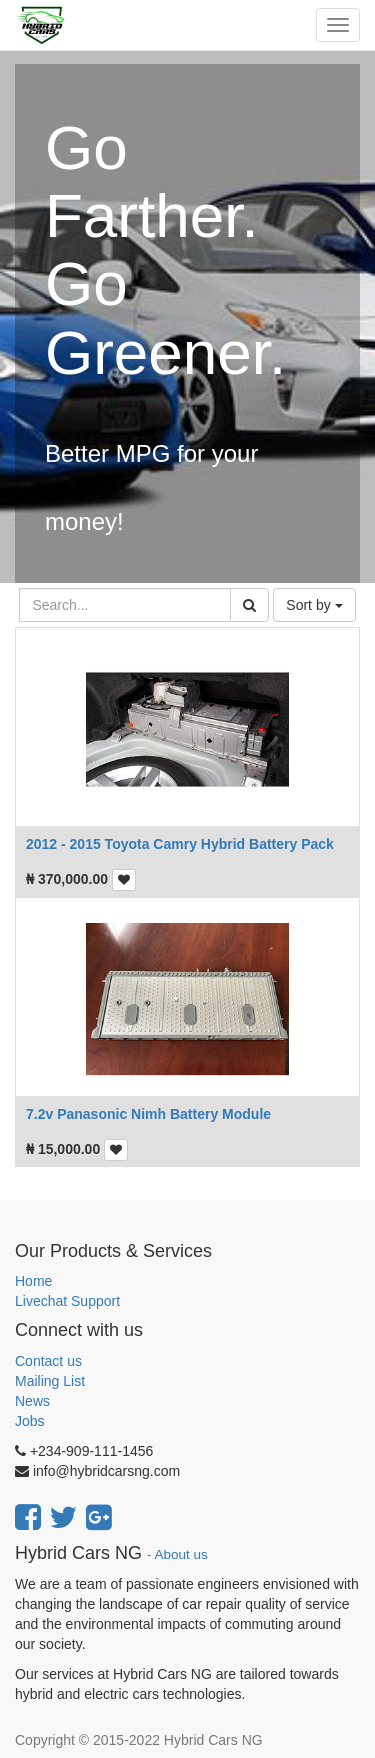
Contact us (48, 1361)
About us (181, 1554)
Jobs (30, 1421)
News (32, 1401)
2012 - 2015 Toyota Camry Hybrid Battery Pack (180, 844)
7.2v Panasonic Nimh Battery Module (148, 1114)
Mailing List (50, 1381)
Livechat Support (67, 1301)
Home (33, 1281)
